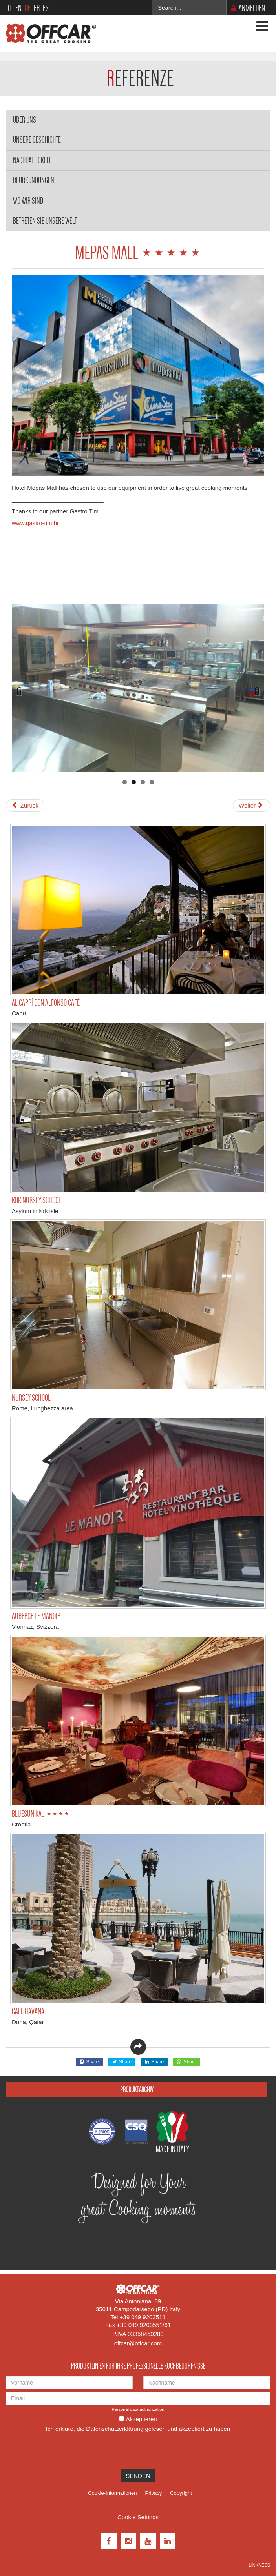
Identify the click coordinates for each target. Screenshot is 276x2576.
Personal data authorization (138, 2409)
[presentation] (65, 2450)
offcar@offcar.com (138, 2343)
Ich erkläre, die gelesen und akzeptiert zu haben (138, 2428)
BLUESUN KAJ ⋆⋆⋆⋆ (40, 1814)
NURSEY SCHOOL (31, 1398)
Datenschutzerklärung (114, 2428)
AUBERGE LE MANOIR (36, 1616)
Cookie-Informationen (112, 2493)
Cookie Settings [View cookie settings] (138, 2517)
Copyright (181, 2493)
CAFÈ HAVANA (28, 2011)
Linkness (259, 2565)
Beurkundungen (33, 180)
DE (28, 8)
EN (18, 8)
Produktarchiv (136, 2089)
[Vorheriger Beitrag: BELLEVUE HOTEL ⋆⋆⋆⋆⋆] (25, 805)
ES (46, 8)
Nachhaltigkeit (32, 160)
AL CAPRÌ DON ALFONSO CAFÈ (46, 1003)
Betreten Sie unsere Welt (45, 221)
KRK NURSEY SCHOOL (36, 1200)
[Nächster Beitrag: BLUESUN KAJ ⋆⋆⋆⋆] (251, 805)
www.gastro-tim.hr (35, 523)
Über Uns (24, 120)
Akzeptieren (141, 2419)
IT (10, 8)
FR (37, 8)
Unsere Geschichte (37, 140)
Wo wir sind (28, 201)
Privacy (153, 2493)
